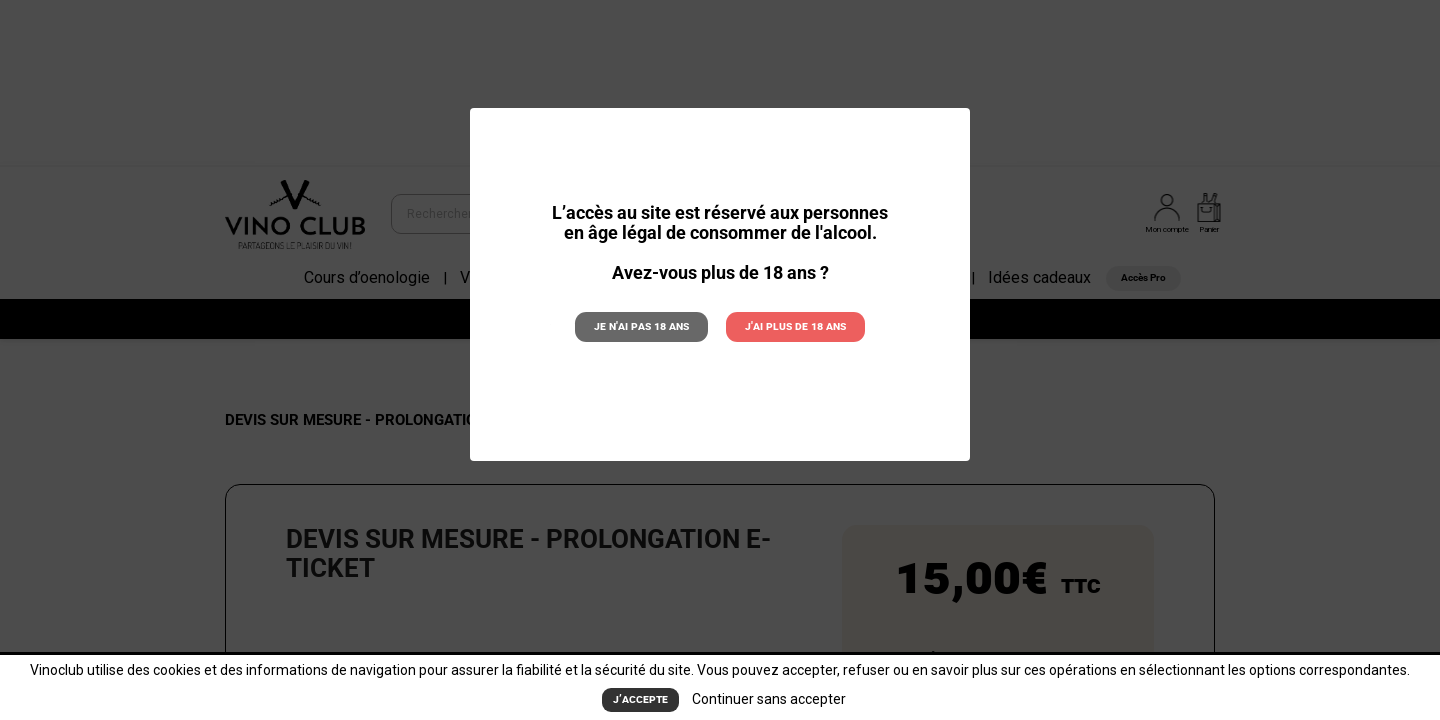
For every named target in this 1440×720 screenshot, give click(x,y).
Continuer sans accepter (769, 699)
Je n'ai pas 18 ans (641, 326)
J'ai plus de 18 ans (795, 326)
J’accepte (640, 700)
